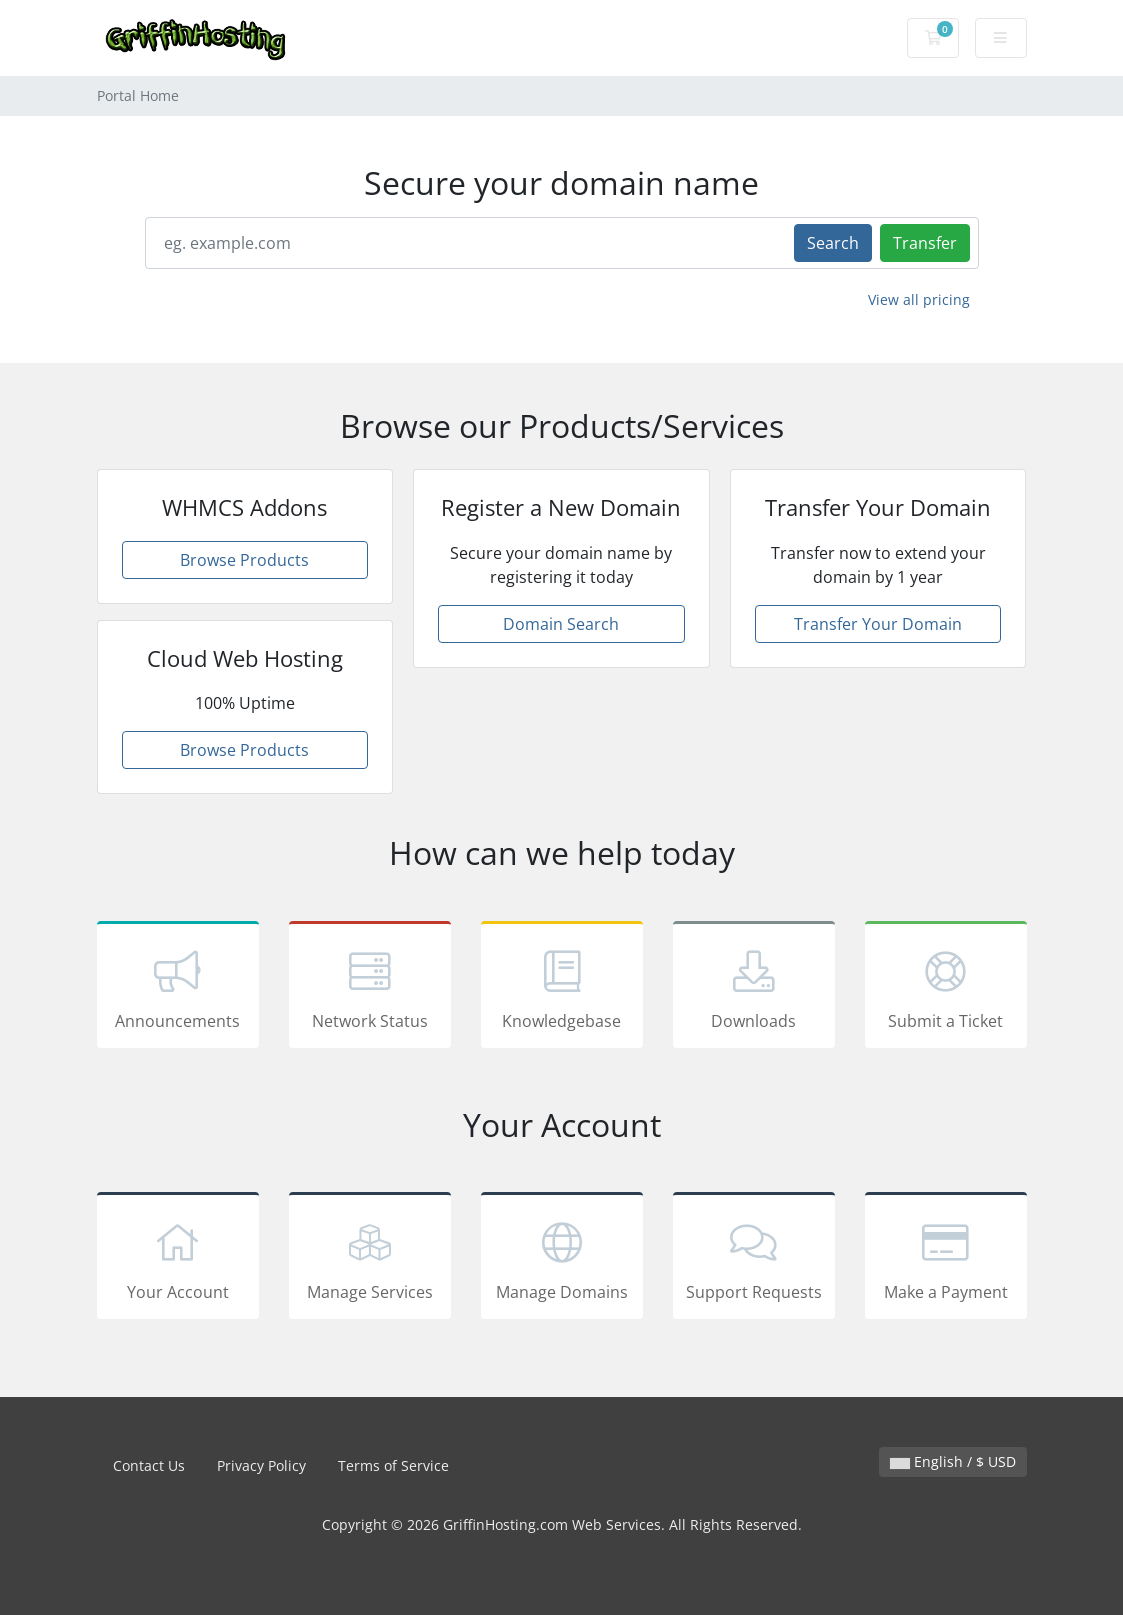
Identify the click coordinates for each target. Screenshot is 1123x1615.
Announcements (178, 988)
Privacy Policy (261, 1465)
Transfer (925, 243)
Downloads (754, 988)
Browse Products (244, 560)
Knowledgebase (562, 988)
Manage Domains (562, 1259)
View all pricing (919, 299)
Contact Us (149, 1465)
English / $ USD (953, 1461)
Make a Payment (946, 1259)
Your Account (178, 1259)
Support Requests (754, 1259)
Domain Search (561, 624)
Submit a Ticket (946, 988)
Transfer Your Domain (878, 624)
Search (833, 243)
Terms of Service (393, 1465)
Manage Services (370, 1259)
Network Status (370, 988)
